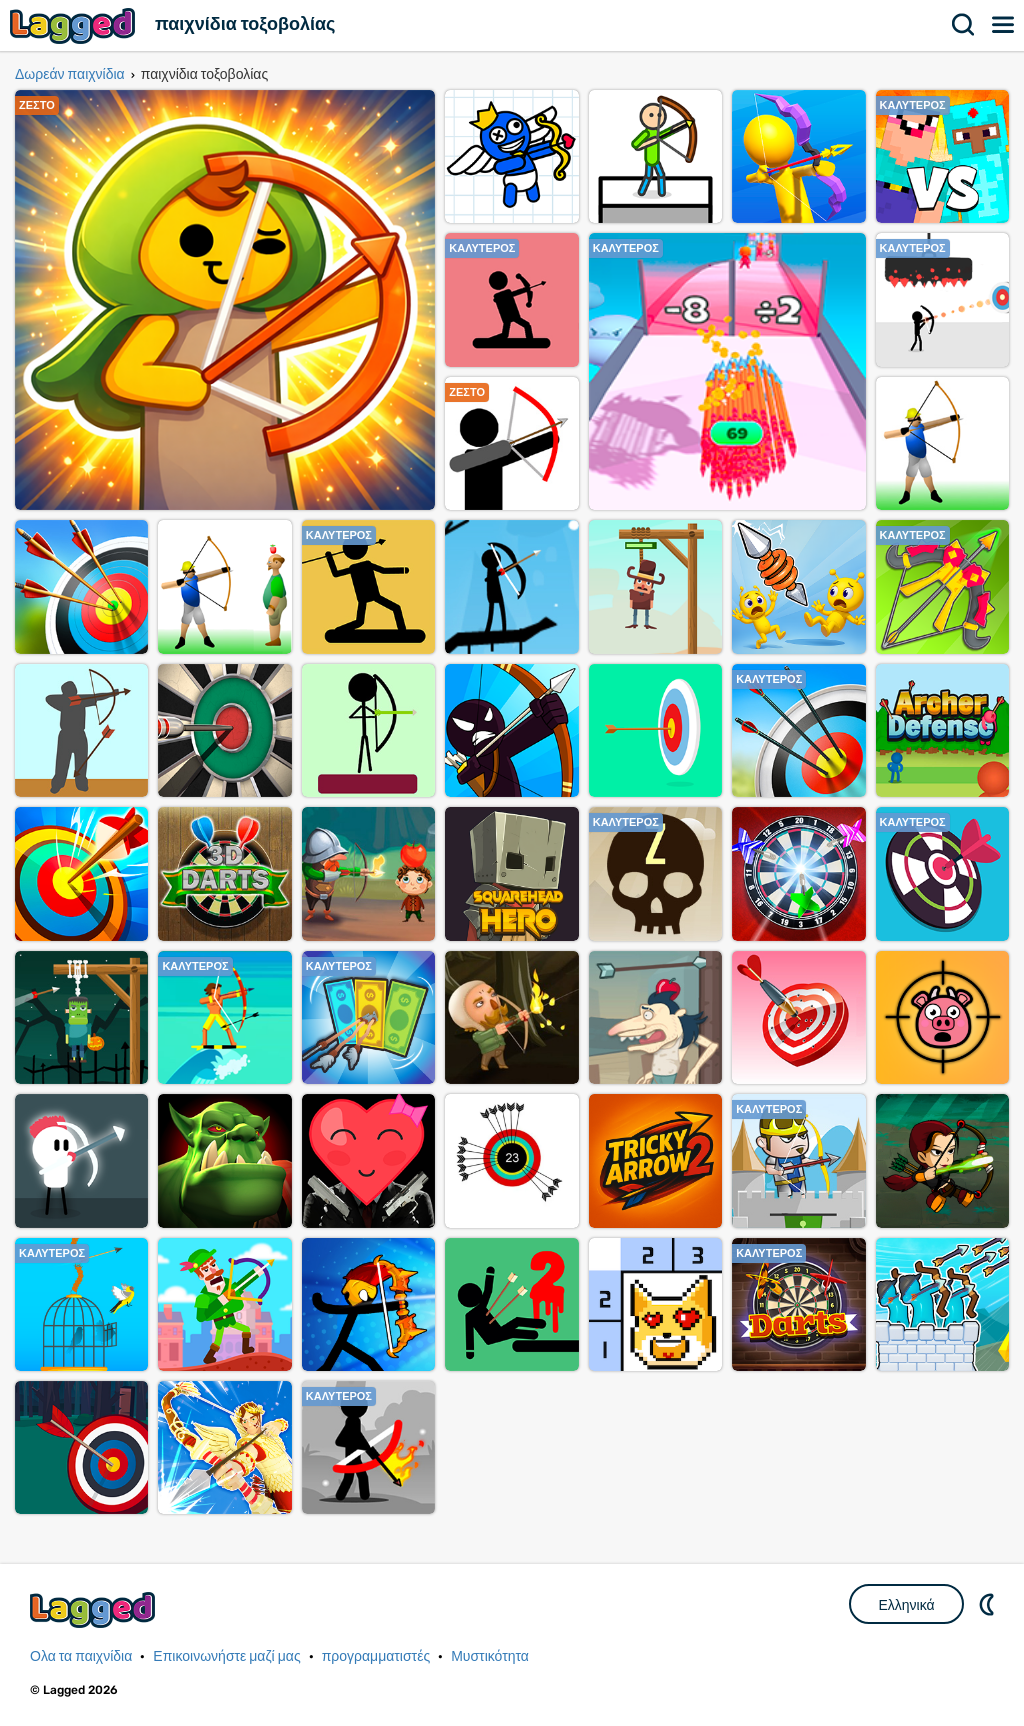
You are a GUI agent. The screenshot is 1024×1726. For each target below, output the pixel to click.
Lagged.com (95, 1609)
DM (989, 1604)
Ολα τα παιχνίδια (81, 1656)
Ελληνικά (906, 1605)
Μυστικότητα (490, 1656)
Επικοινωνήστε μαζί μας (226, 1656)
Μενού (1004, 25)
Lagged (75, 25)
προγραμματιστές (376, 1656)
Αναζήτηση (964, 25)
